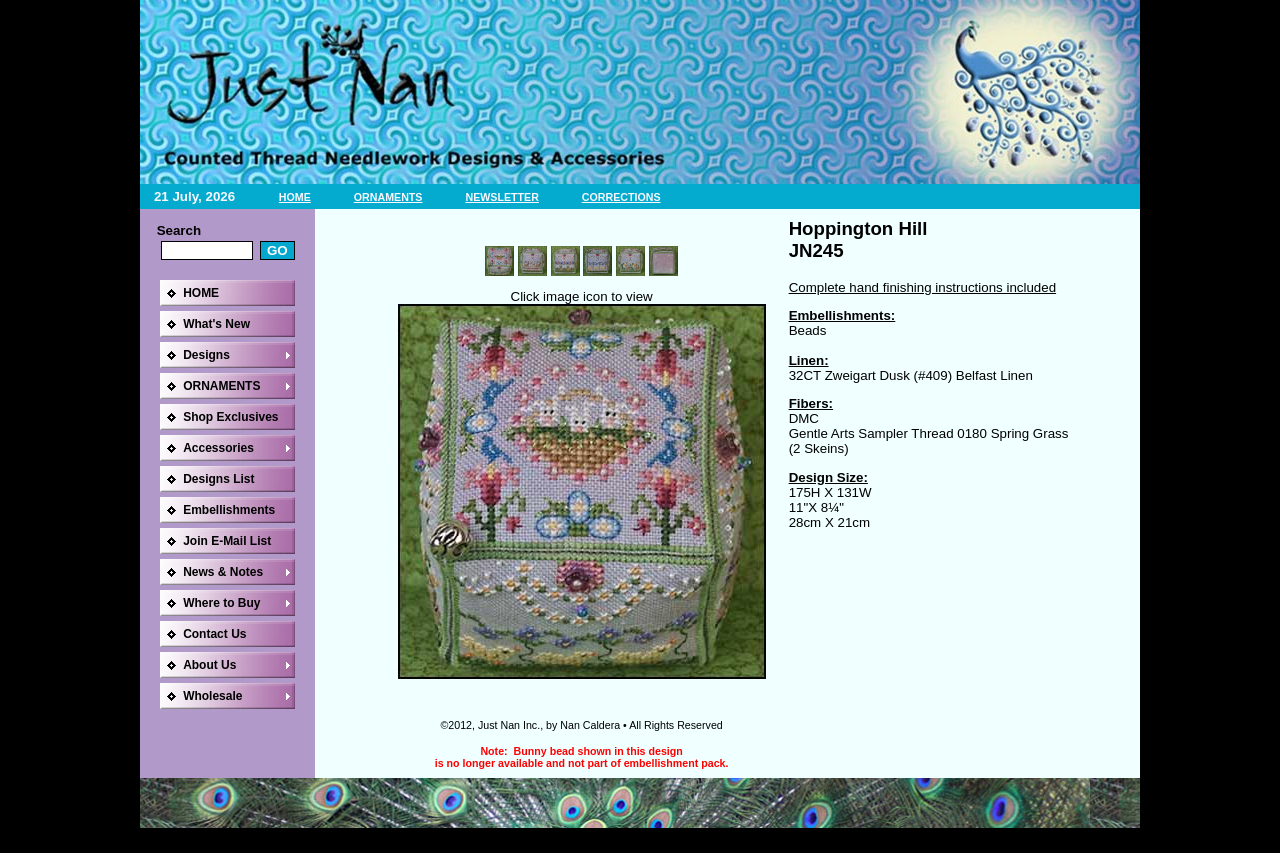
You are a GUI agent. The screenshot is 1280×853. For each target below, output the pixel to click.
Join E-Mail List (227, 541)
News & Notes (223, 572)
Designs (206, 355)
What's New (216, 324)
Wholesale (212, 696)
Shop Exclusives (230, 417)
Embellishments (229, 510)
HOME (295, 197)
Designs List (218, 479)
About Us (209, 665)
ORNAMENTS (388, 197)
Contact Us (214, 634)
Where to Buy (221, 603)
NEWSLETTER (501, 197)
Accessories (218, 448)
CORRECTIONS (621, 197)
